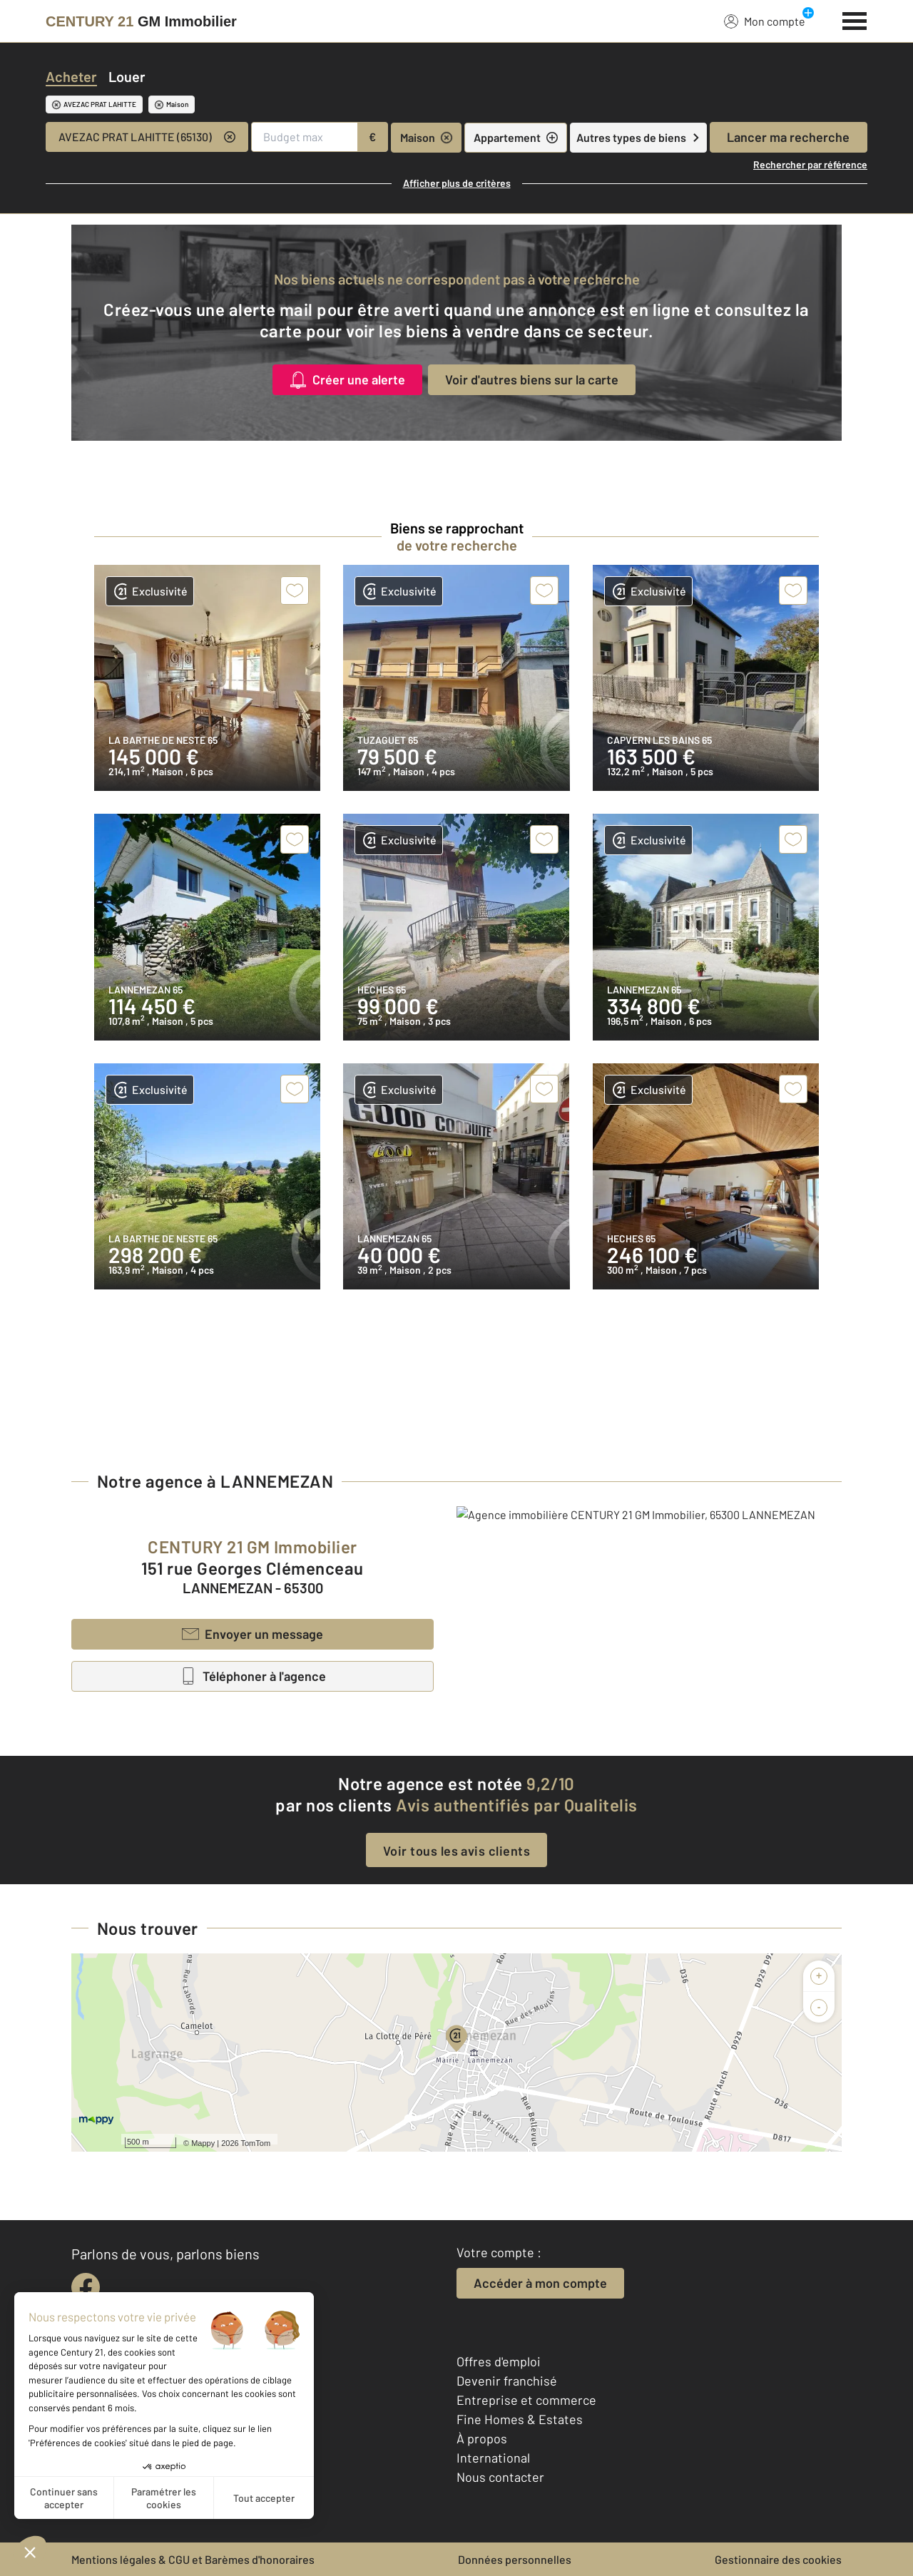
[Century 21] (141, 21)
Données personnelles (514, 2559)
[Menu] (854, 19)
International (493, 2457)
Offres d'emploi (498, 2361)
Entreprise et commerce (526, 2400)
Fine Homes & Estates (519, 2419)
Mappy (203, 2143)
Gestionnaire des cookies (778, 2559)
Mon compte (764, 21)
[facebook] (85, 2287)
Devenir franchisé (506, 2380)
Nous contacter (500, 2477)
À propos (481, 2438)
